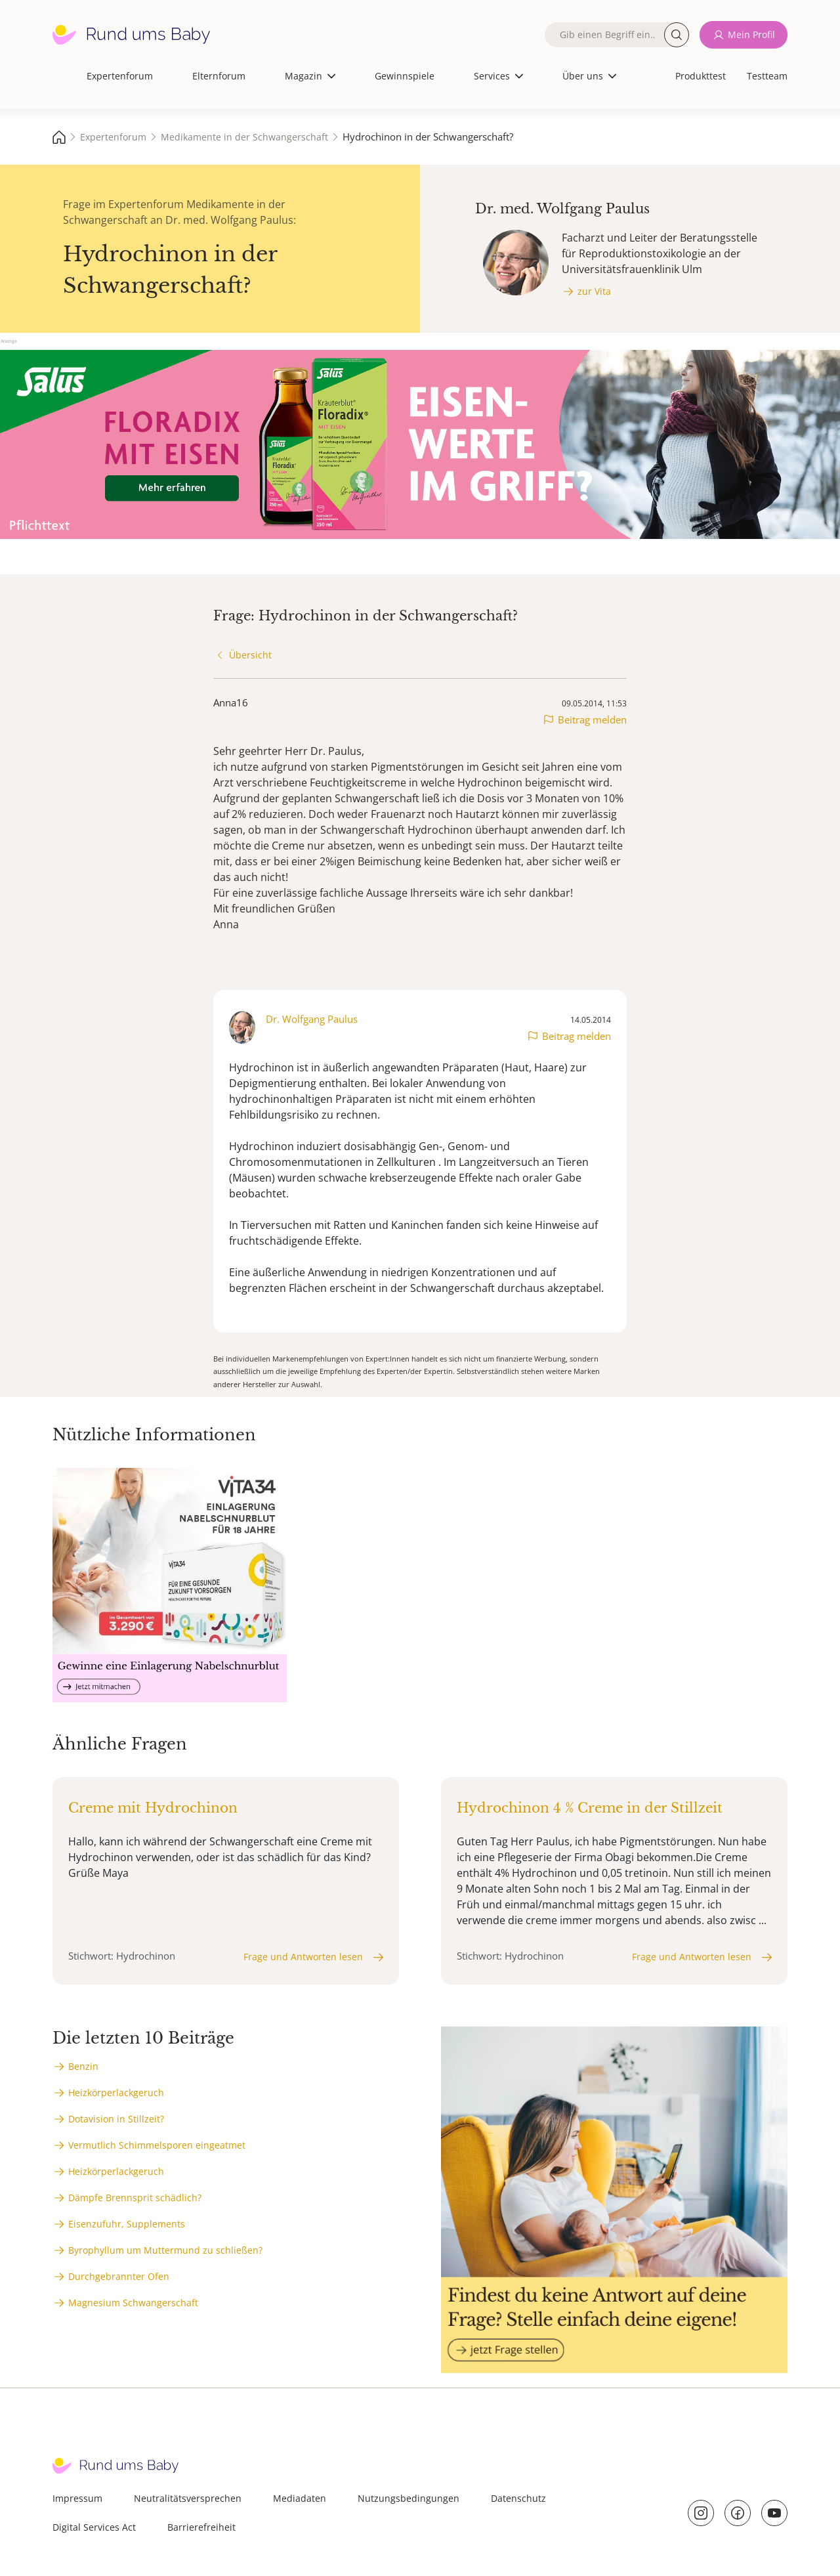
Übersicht (250, 655)
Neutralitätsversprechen (188, 2498)
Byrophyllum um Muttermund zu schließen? (165, 2250)
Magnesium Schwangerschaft (133, 2302)
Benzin (83, 2066)
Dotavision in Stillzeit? (116, 2119)
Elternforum (218, 76)
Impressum (77, 2498)
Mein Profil (751, 34)
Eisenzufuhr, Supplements (126, 2224)
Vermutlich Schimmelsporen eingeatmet (156, 2145)
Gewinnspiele (404, 76)
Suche (676, 34)
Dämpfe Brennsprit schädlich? (134, 2197)
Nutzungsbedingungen (408, 2498)
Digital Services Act (94, 2527)
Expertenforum (120, 76)
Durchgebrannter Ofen (118, 2276)
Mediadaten (299, 2498)
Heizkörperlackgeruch (116, 2092)
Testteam (767, 76)
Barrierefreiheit (201, 2527)
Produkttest (700, 76)
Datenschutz (518, 2498)
